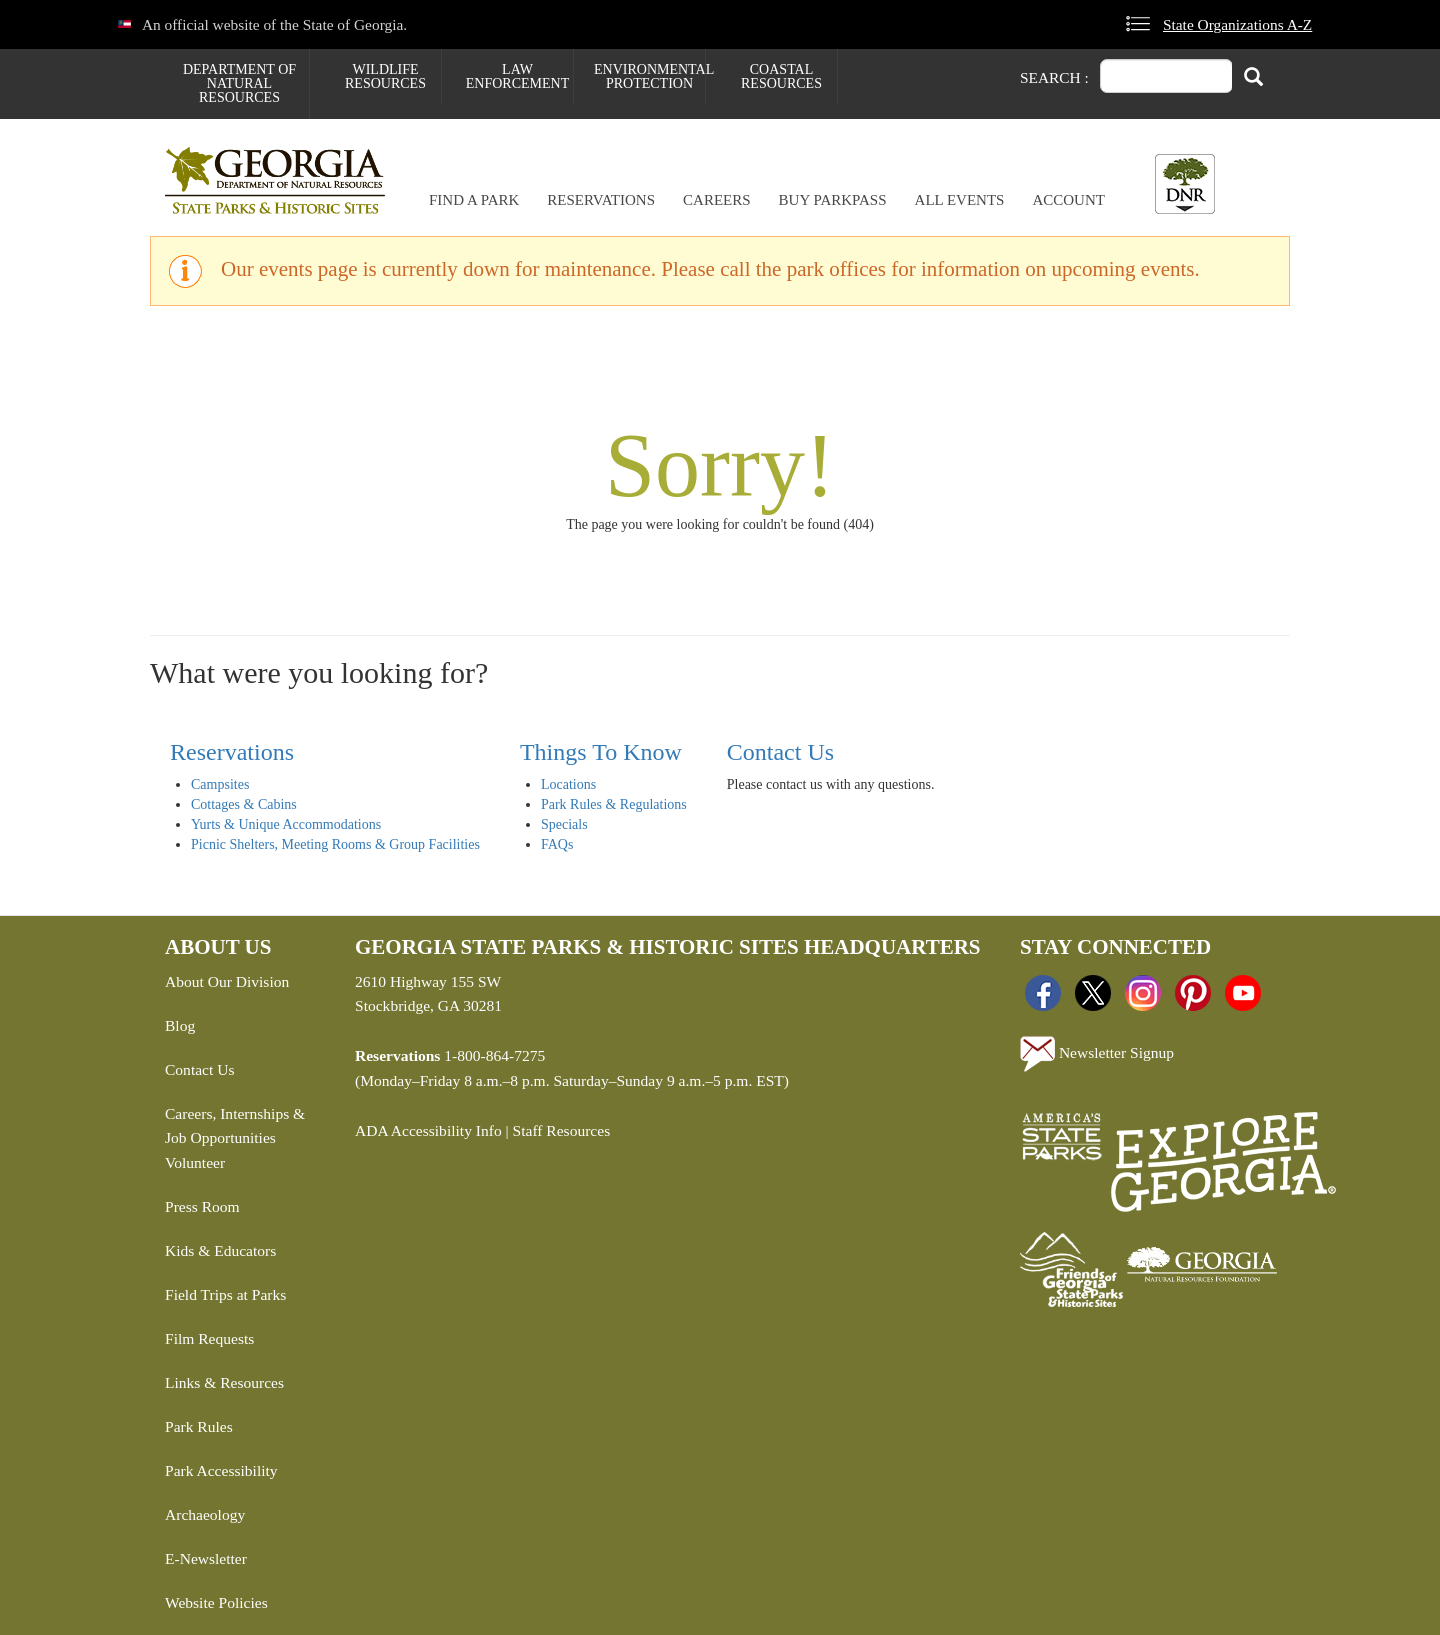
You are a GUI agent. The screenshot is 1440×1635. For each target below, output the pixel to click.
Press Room (202, 1206)
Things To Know (601, 752)
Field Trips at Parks (225, 1294)
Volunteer (195, 1162)
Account (1068, 200)
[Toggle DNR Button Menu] (1185, 184)
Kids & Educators (220, 1250)
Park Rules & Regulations (614, 804)
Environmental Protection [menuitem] (649, 76)
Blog (180, 1025)
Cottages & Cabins (244, 804)
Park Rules (199, 1426)
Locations (568, 784)
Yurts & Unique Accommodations (286, 824)
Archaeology (205, 1514)
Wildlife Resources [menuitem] (385, 76)
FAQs (557, 844)
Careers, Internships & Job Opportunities (235, 1126)
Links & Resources (224, 1382)
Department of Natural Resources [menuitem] (239, 83)
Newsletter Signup (1097, 1054)
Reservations (601, 200)
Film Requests (209, 1338)
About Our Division (227, 981)
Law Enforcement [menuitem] (517, 76)
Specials (564, 824)
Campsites (220, 784)
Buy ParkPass (833, 200)
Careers (717, 200)
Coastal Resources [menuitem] (781, 76)
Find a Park (474, 200)
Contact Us (780, 752)
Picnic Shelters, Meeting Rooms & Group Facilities (335, 844)
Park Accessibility (221, 1470)
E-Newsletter (206, 1558)
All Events (960, 200)
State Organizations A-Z (1237, 24)
